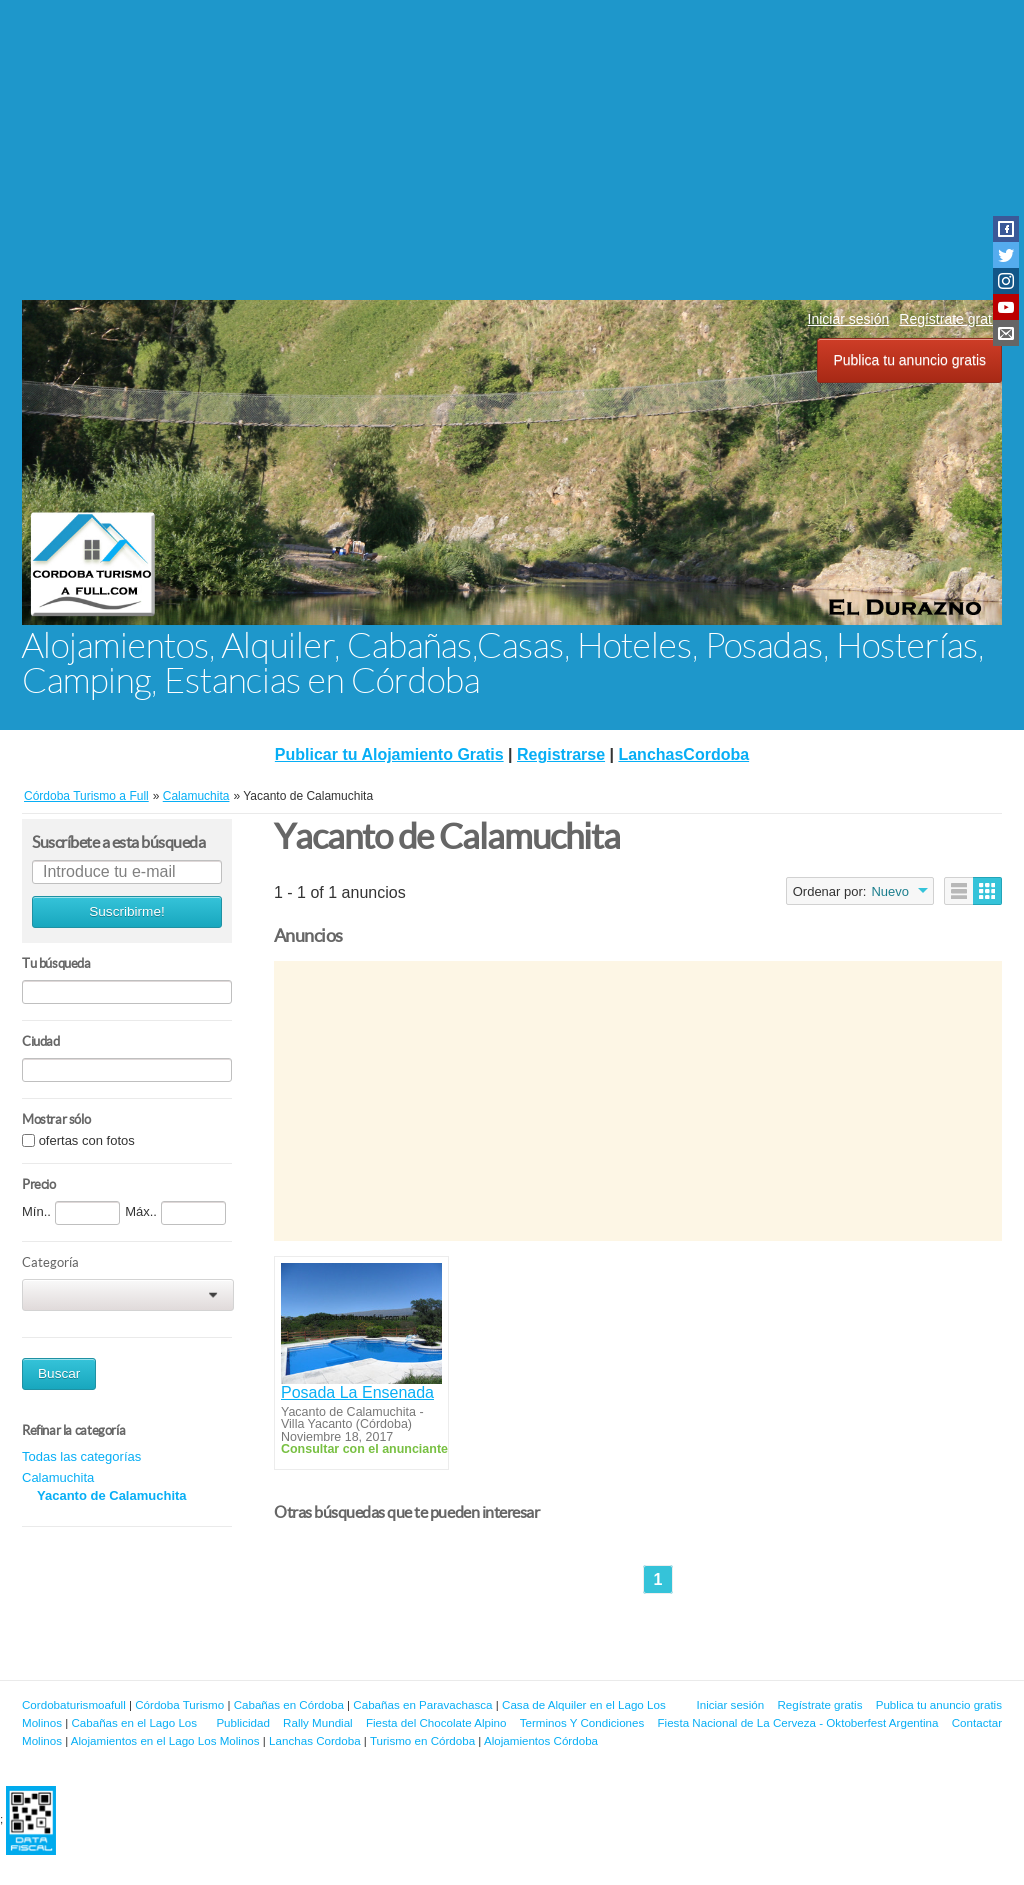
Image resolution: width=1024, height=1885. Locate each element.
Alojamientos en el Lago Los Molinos (165, 1740)
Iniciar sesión (849, 319)
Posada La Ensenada (357, 1392)
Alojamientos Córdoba (541, 1740)
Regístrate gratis (950, 319)
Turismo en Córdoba (422, 1740)
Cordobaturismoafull (74, 1704)
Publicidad (243, 1722)
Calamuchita (58, 1477)
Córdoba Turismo (179, 1704)
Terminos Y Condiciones (582, 1722)
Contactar (977, 1722)
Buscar (59, 1373)
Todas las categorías (81, 1456)
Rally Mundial (318, 1722)
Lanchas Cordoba (315, 1740)
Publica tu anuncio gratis (909, 360)
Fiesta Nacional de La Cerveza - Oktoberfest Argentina (798, 1722)
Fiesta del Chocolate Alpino (436, 1722)
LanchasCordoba (683, 754)
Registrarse (561, 754)
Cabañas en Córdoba (289, 1704)
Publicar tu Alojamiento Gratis (389, 754)
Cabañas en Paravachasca (422, 1704)
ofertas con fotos (87, 1140)
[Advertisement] (512, 150)
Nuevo (890, 891)
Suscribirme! (127, 911)
